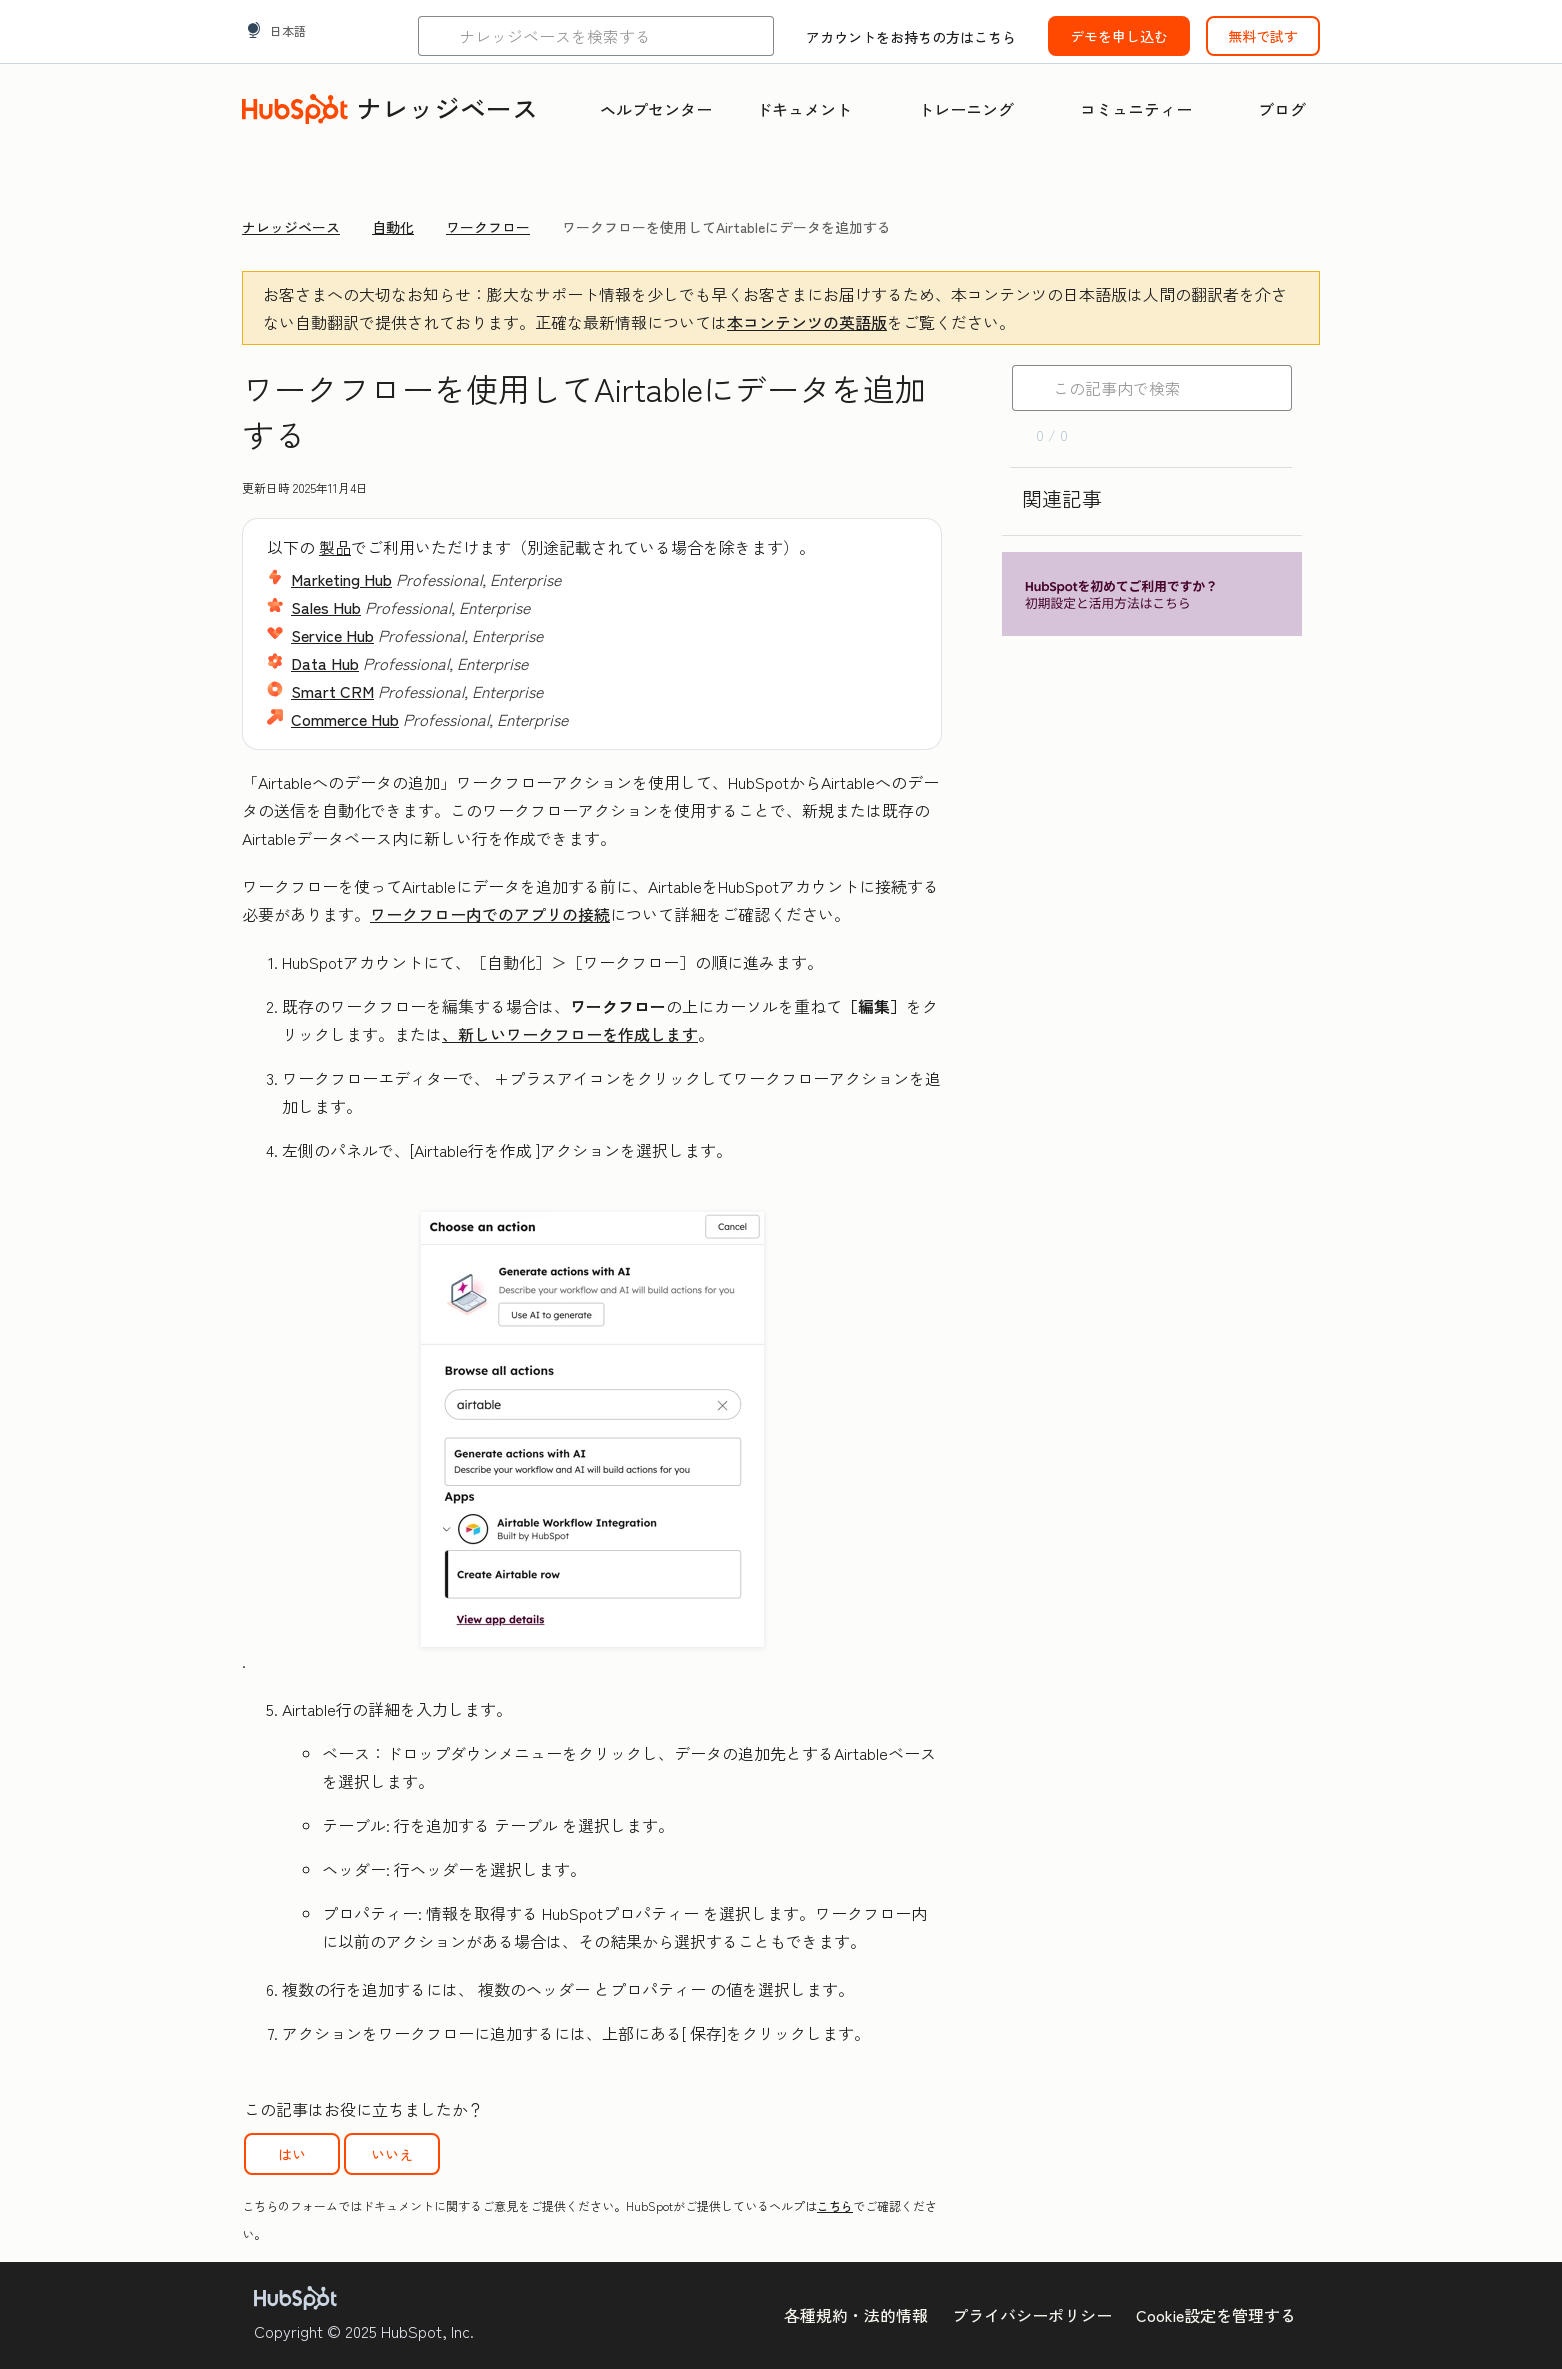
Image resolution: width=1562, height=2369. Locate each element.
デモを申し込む (1119, 36)
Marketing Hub (341, 579)
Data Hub (325, 663)
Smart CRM (332, 691)
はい (292, 2154)
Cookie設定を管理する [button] (1216, 2315)
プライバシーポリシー (1032, 2315)
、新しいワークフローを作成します (570, 1034)
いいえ (392, 2154)
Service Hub (332, 635)
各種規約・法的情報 (856, 2315)
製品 (335, 547)
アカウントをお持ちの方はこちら (911, 37)
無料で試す (1263, 36)
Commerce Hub (345, 719)
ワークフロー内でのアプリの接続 (490, 914)
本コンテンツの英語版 (807, 322)
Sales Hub (326, 607)
